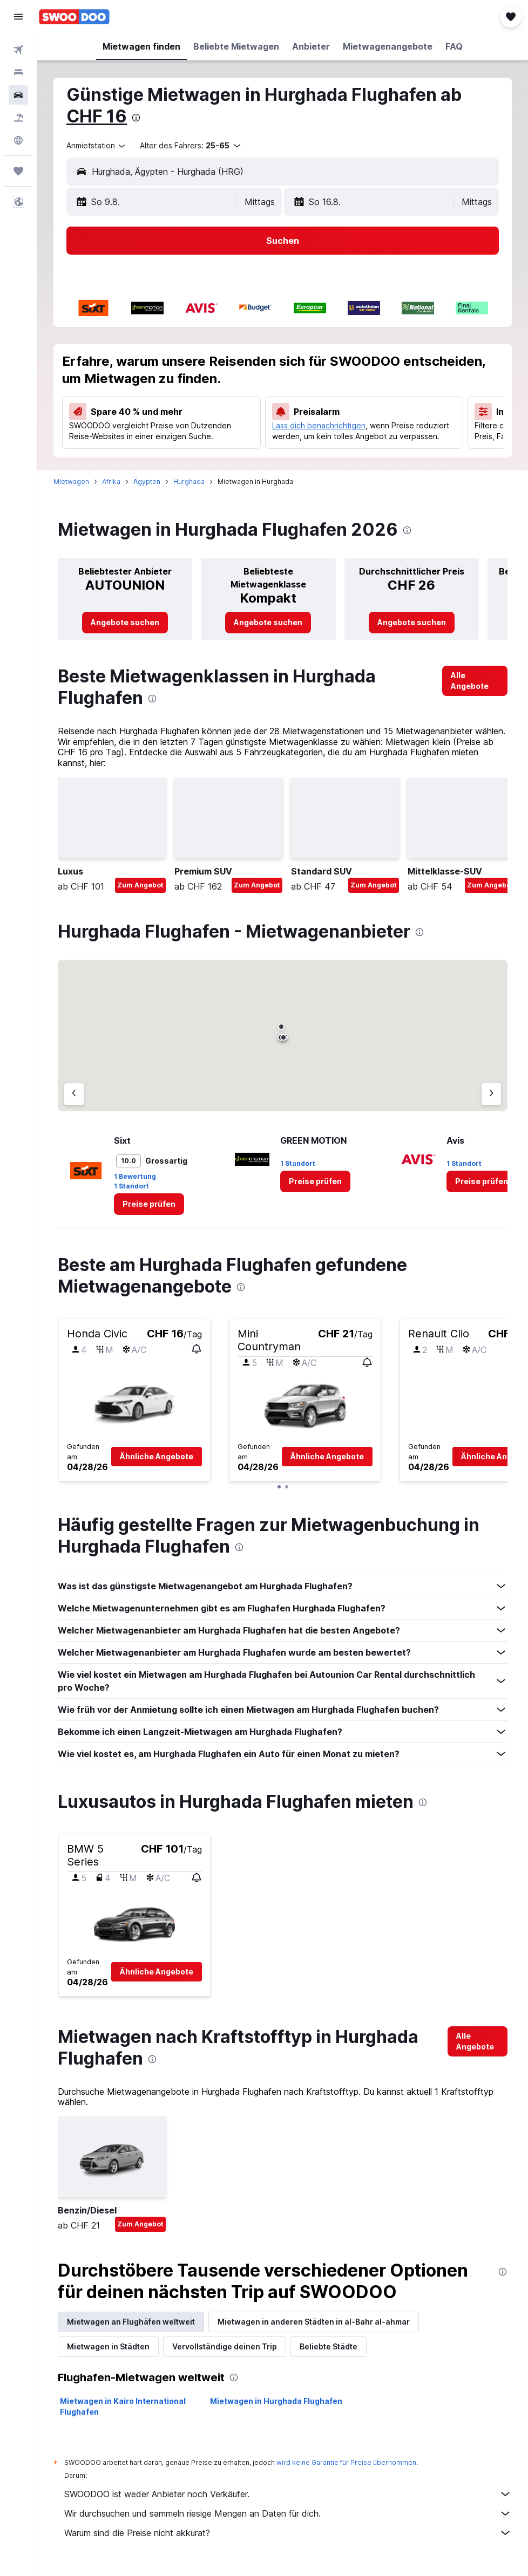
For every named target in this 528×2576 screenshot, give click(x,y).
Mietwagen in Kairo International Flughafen (123, 2406)
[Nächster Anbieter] (491, 1094)
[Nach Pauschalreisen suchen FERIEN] (18, 117)
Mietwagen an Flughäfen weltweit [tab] (131, 2321)
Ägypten (146, 481)
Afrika (111, 481)
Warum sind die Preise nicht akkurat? (288, 2532)
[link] (125, 622)
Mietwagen (71, 481)
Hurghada (189, 481)
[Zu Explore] (18, 140)
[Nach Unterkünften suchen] (18, 72)
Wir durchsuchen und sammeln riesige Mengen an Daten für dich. (288, 2513)
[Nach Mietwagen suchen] (18, 95)
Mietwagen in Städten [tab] (108, 2346)
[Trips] (18, 171)
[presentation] (136, 117)
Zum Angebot (140, 885)
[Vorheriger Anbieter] (74, 1094)
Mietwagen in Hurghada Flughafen (276, 2401)
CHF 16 (96, 116)
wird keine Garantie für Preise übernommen (346, 2462)
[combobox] (96, 145)
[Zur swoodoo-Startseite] (74, 16)
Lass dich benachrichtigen (318, 425)
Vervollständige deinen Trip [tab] (224, 2346)
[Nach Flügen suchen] (18, 49)
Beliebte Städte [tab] (328, 2346)
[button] (18, 17)
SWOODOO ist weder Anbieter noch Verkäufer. (288, 2494)
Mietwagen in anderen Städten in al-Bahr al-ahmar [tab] (314, 2321)
